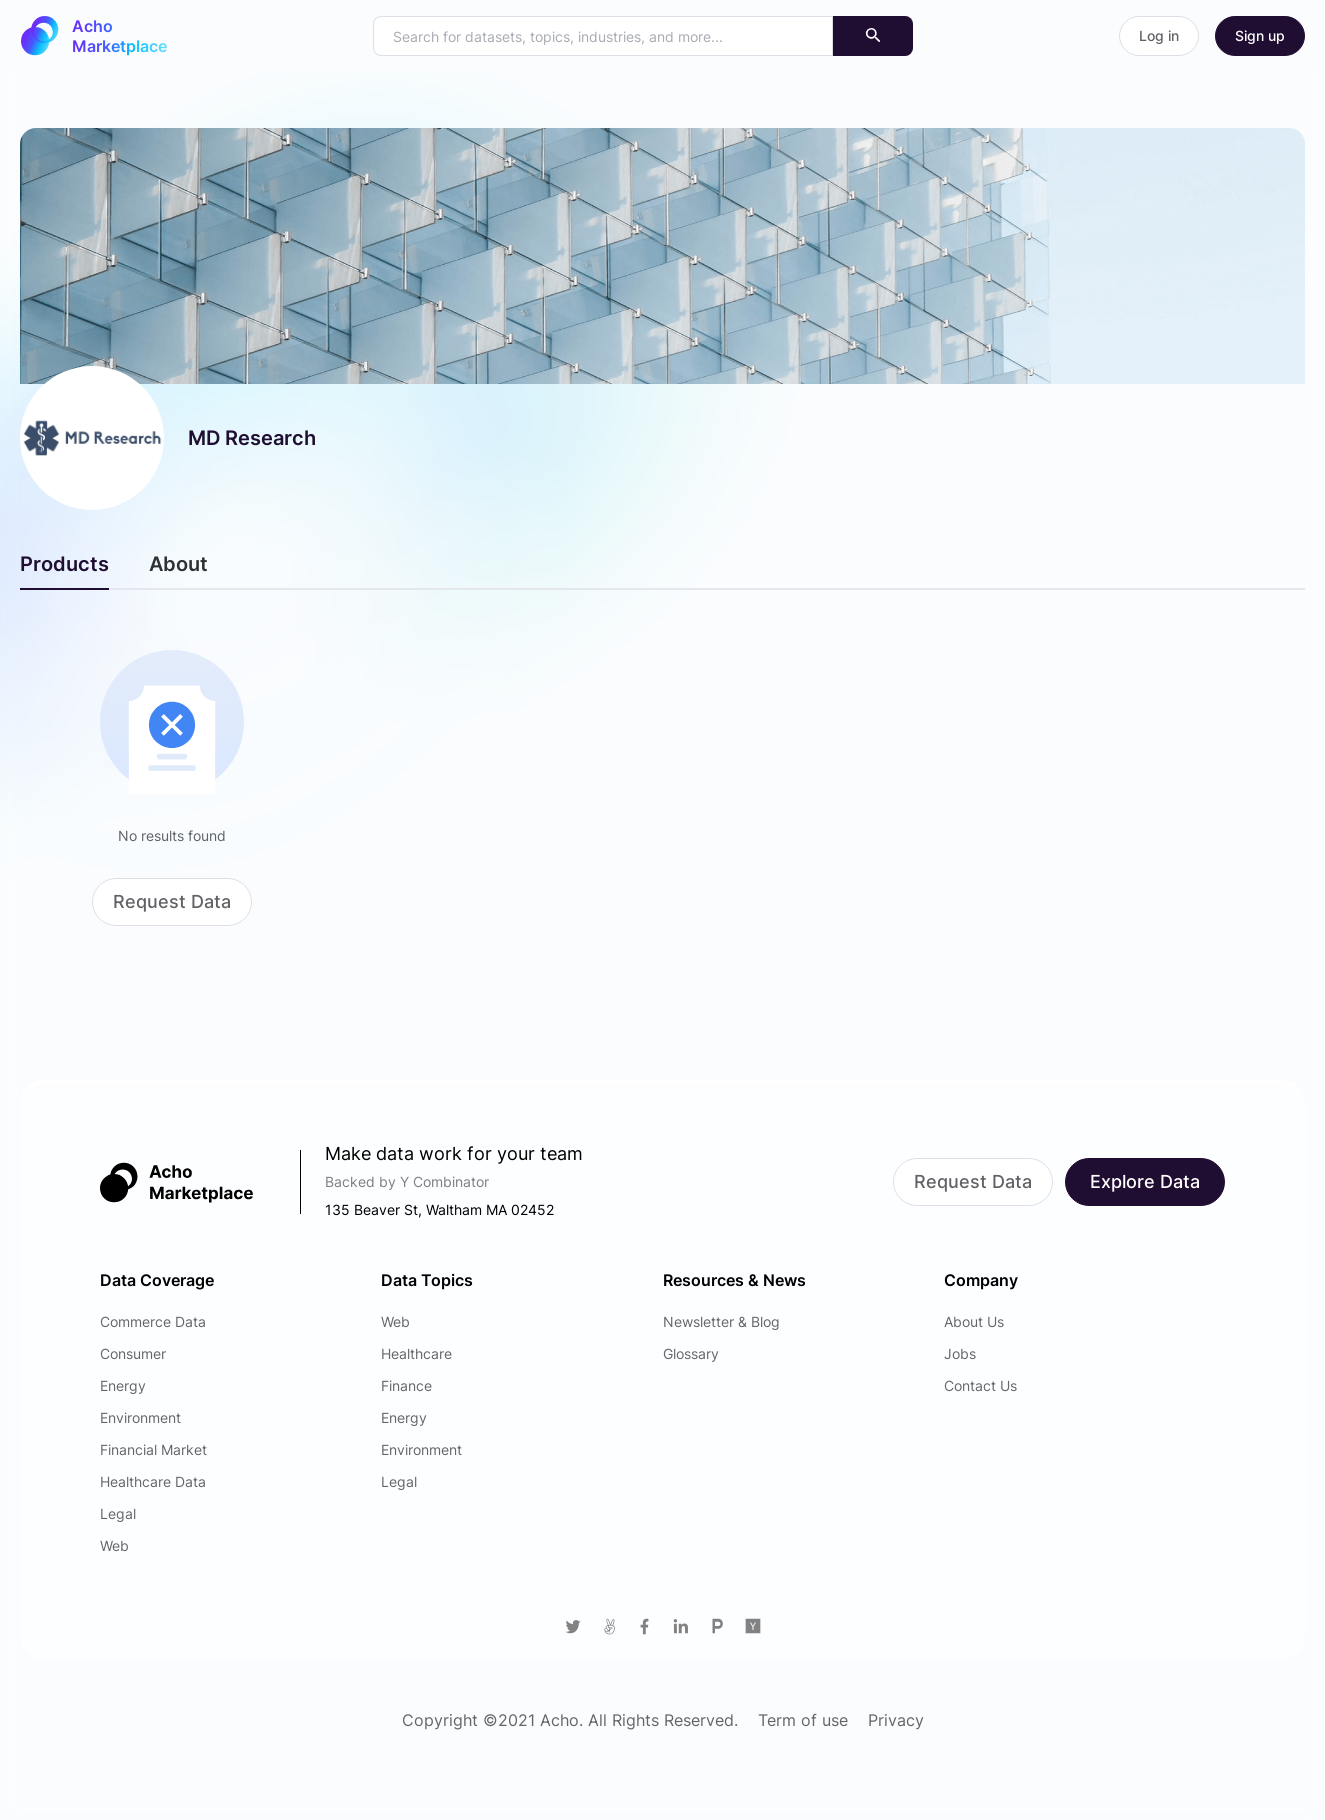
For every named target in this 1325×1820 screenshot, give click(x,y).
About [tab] (178, 564)
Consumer (133, 1353)
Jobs (960, 1353)
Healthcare (416, 1353)
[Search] (873, 36)
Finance (406, 1385)
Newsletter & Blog (721, 1321)
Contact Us (980, 1385)
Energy (123, 1385)
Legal (118, 1513)
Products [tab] (64, 564)
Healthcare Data (153, 1481)
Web (114, 1545)
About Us (974, 1321)
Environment (140, 1417)
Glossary (691, 1353)
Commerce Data (153, 1321)
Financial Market (153, 1449)
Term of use (803, 1720)
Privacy (896, 1720)
